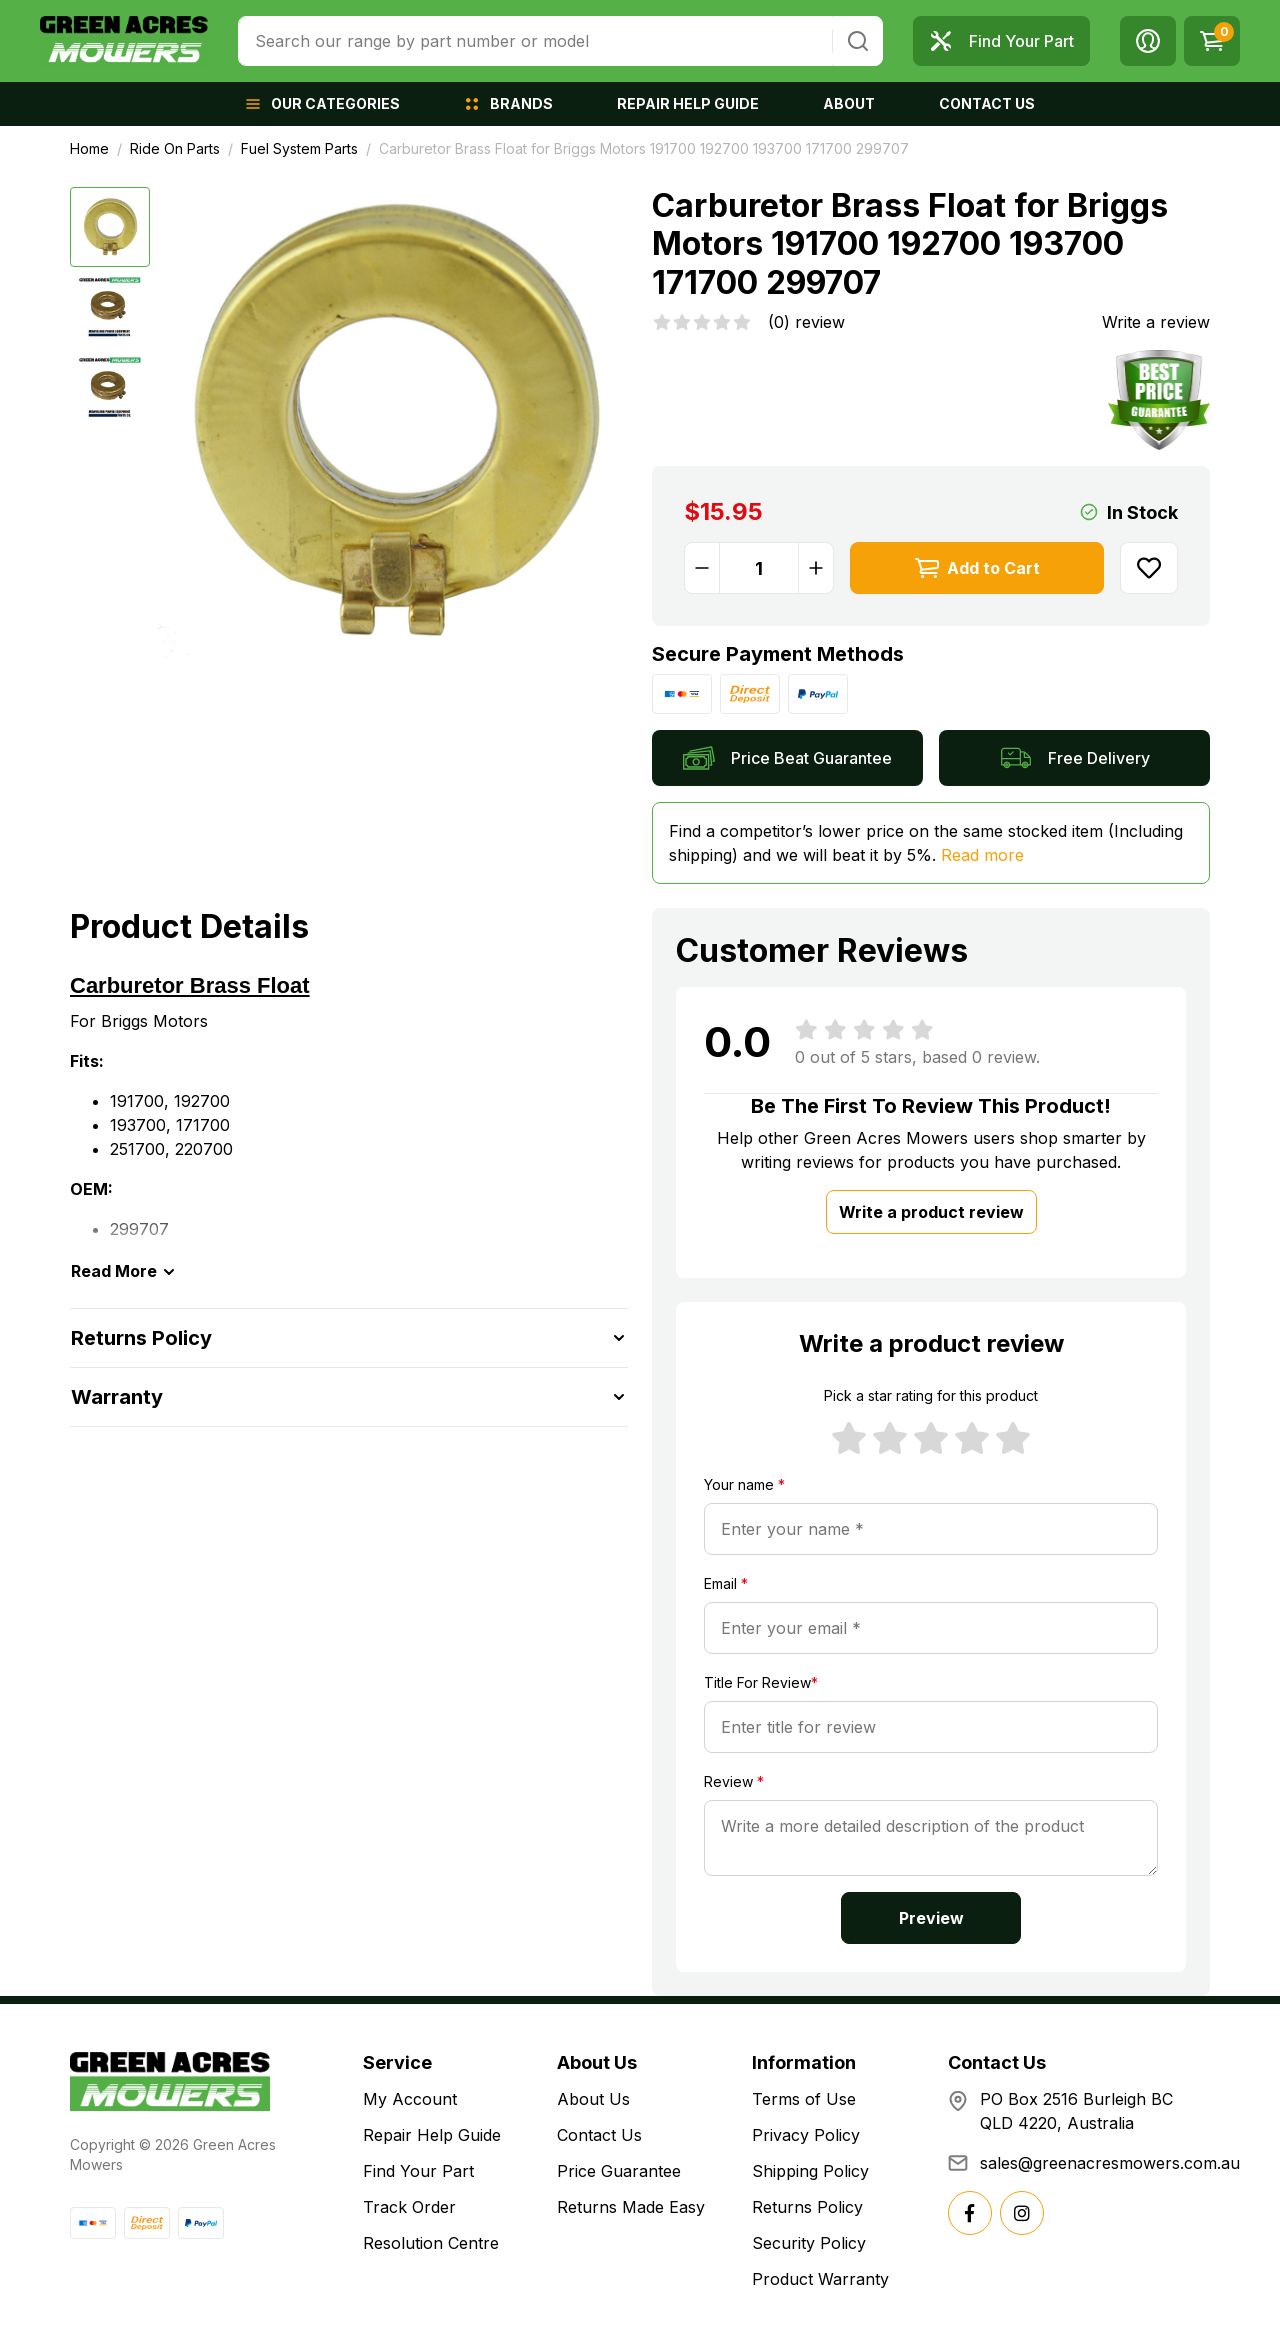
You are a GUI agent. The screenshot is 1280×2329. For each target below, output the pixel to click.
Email (726, 1583)
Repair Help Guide (432, 2135)
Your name (744, 1484)
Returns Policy (807, 2207)
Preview (931, 1918)
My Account (410, 2099)
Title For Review (761, 1682)
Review (734, 1781)
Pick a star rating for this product (931, 1395)
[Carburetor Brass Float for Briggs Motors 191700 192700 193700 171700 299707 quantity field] (759, 568)
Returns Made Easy (631, 2207)
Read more (982, 855)
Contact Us (599, 2135)
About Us (593, 2099)
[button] (1148, 41)
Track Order (409, 2207)
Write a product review (931, 1212)
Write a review (1156, 322)
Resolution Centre (431, 2243)
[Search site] (858, 41)
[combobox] (535, 41)
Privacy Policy (806, 2135)
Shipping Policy (810, 2171)
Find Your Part (418, 2171)
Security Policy (809, 2243)
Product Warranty (820, 2279)
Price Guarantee (619, 2171)
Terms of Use (804, 2099)
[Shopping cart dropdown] (1212, 41)
